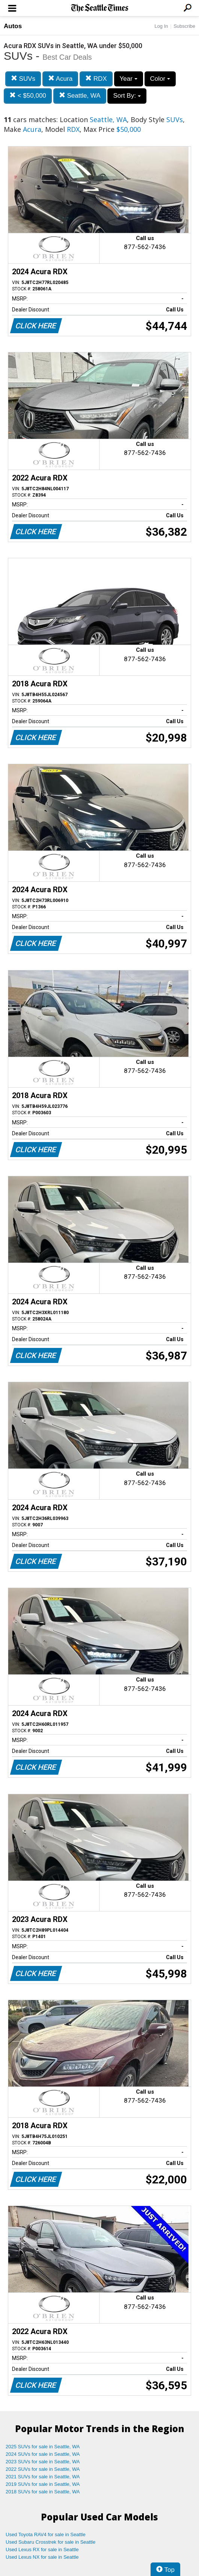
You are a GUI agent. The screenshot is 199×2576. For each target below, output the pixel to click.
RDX (96, 78)
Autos (13, 26)
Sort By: (126, 95)
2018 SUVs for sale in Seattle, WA (43, 2491)
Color (160, 78)
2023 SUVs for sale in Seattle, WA (43, 2461)
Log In (161, 26)
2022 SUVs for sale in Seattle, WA (43, 2469)
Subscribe (184, 26)
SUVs (23, 78)
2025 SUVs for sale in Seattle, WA (43, 2446)
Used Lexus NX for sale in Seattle (42, 2557)
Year (128, 78)
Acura (60, 78)
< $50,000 (27, 95)
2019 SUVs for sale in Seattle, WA (43, 2484)
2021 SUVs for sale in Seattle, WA (43, 2476)
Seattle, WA (80, 95)
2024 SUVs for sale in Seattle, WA (43, 2454)
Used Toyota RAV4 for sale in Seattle (46, 2534)
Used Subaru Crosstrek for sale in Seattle (50, 2542)
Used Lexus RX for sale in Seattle (42, 2549)
